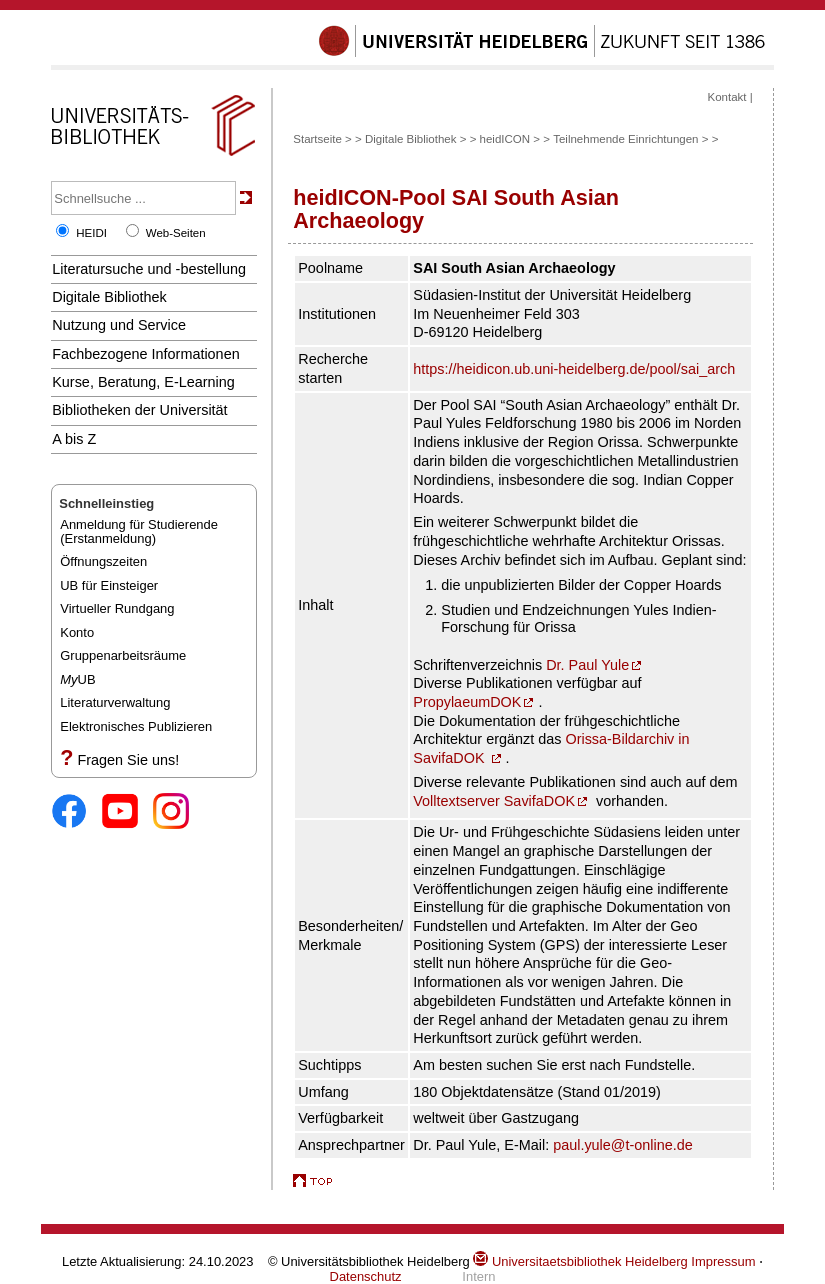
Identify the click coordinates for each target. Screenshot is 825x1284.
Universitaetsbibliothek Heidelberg (580, 1261)
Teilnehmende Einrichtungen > (630, 139)
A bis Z (74, 439)
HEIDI (91, 233)
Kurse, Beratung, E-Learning (143, 382)
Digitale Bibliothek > (417, 139)
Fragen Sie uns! (128, 760)
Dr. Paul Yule (587, 665)
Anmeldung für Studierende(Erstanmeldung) (139, 531)
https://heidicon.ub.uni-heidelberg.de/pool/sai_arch (574, 369)
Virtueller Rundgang (117, 608)
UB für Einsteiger (109, 585)
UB (77, 679)
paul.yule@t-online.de (623, 1145)
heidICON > (510, 139)
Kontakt (726, 97)
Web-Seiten (176, 233)
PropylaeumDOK (467, 702)
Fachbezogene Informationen (145, 354)
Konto (77, 632)
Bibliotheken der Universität (139, 410)
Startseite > (322, 139)
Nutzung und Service (119, 325)
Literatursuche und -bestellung (149, 269)
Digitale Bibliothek (109, 297)
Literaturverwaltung (115, 702)
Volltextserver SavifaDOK (494, 801)
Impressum (723, 1261)
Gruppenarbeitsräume (123, 655)
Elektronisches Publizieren (136, 726)
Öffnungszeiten (103, 561)
